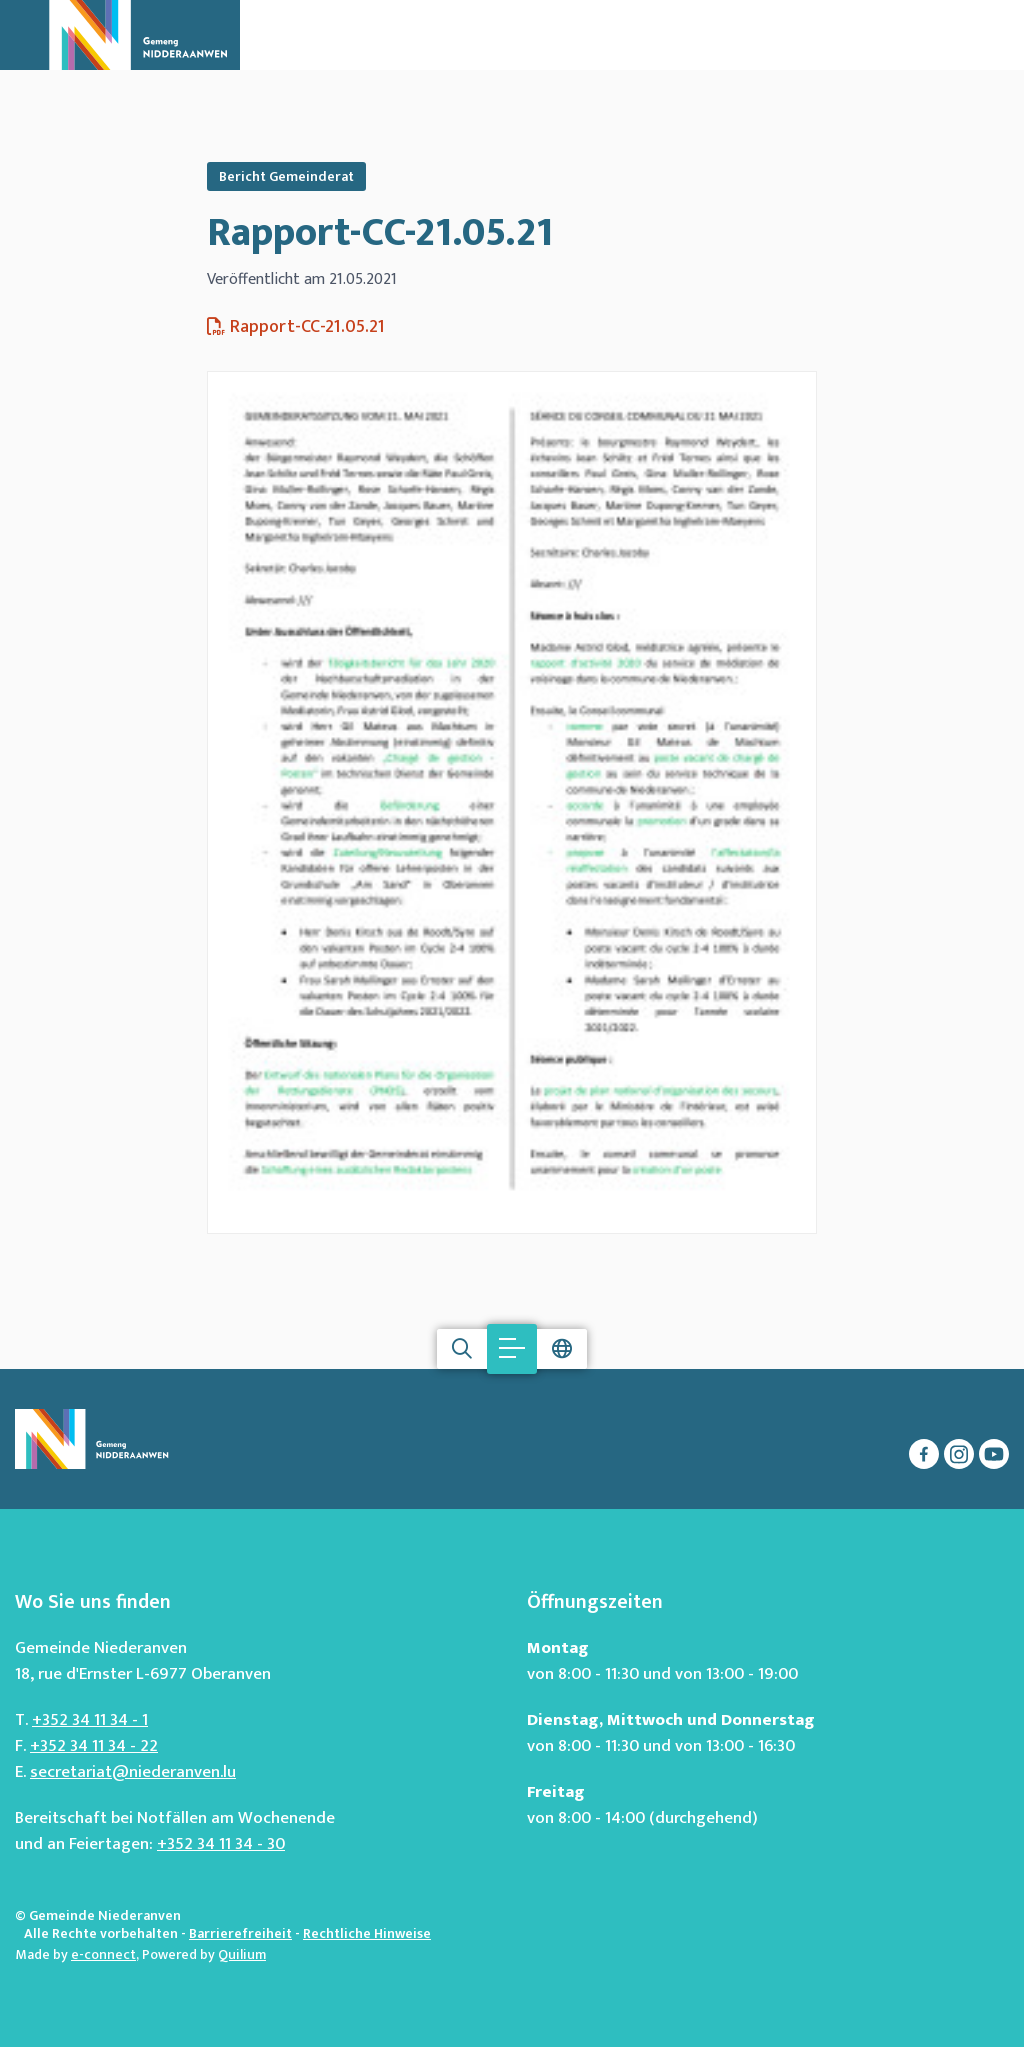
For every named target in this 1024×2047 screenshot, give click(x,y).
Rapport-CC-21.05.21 (380, 233)
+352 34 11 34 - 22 (94, 1746)
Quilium (242, 1954)
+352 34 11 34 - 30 (221, 1844)
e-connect (103, 1954)
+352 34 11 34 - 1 (90, 1720)
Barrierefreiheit (240, 1933)
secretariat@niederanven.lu (133, 1772)
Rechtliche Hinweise (367, 1933)
